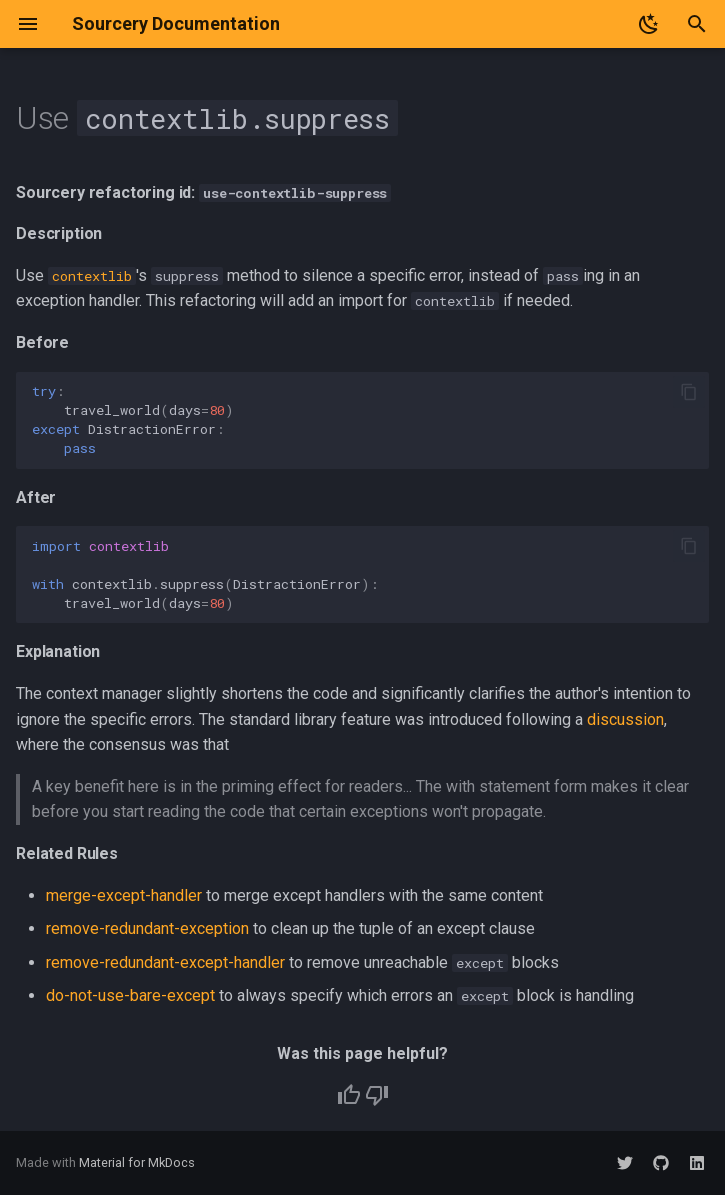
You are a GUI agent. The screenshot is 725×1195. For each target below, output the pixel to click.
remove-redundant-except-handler (165, 962)
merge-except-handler (124, 895)
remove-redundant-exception (147, 928)
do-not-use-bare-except (130, 995)
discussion (625, 719)
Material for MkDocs (137, 1162)
